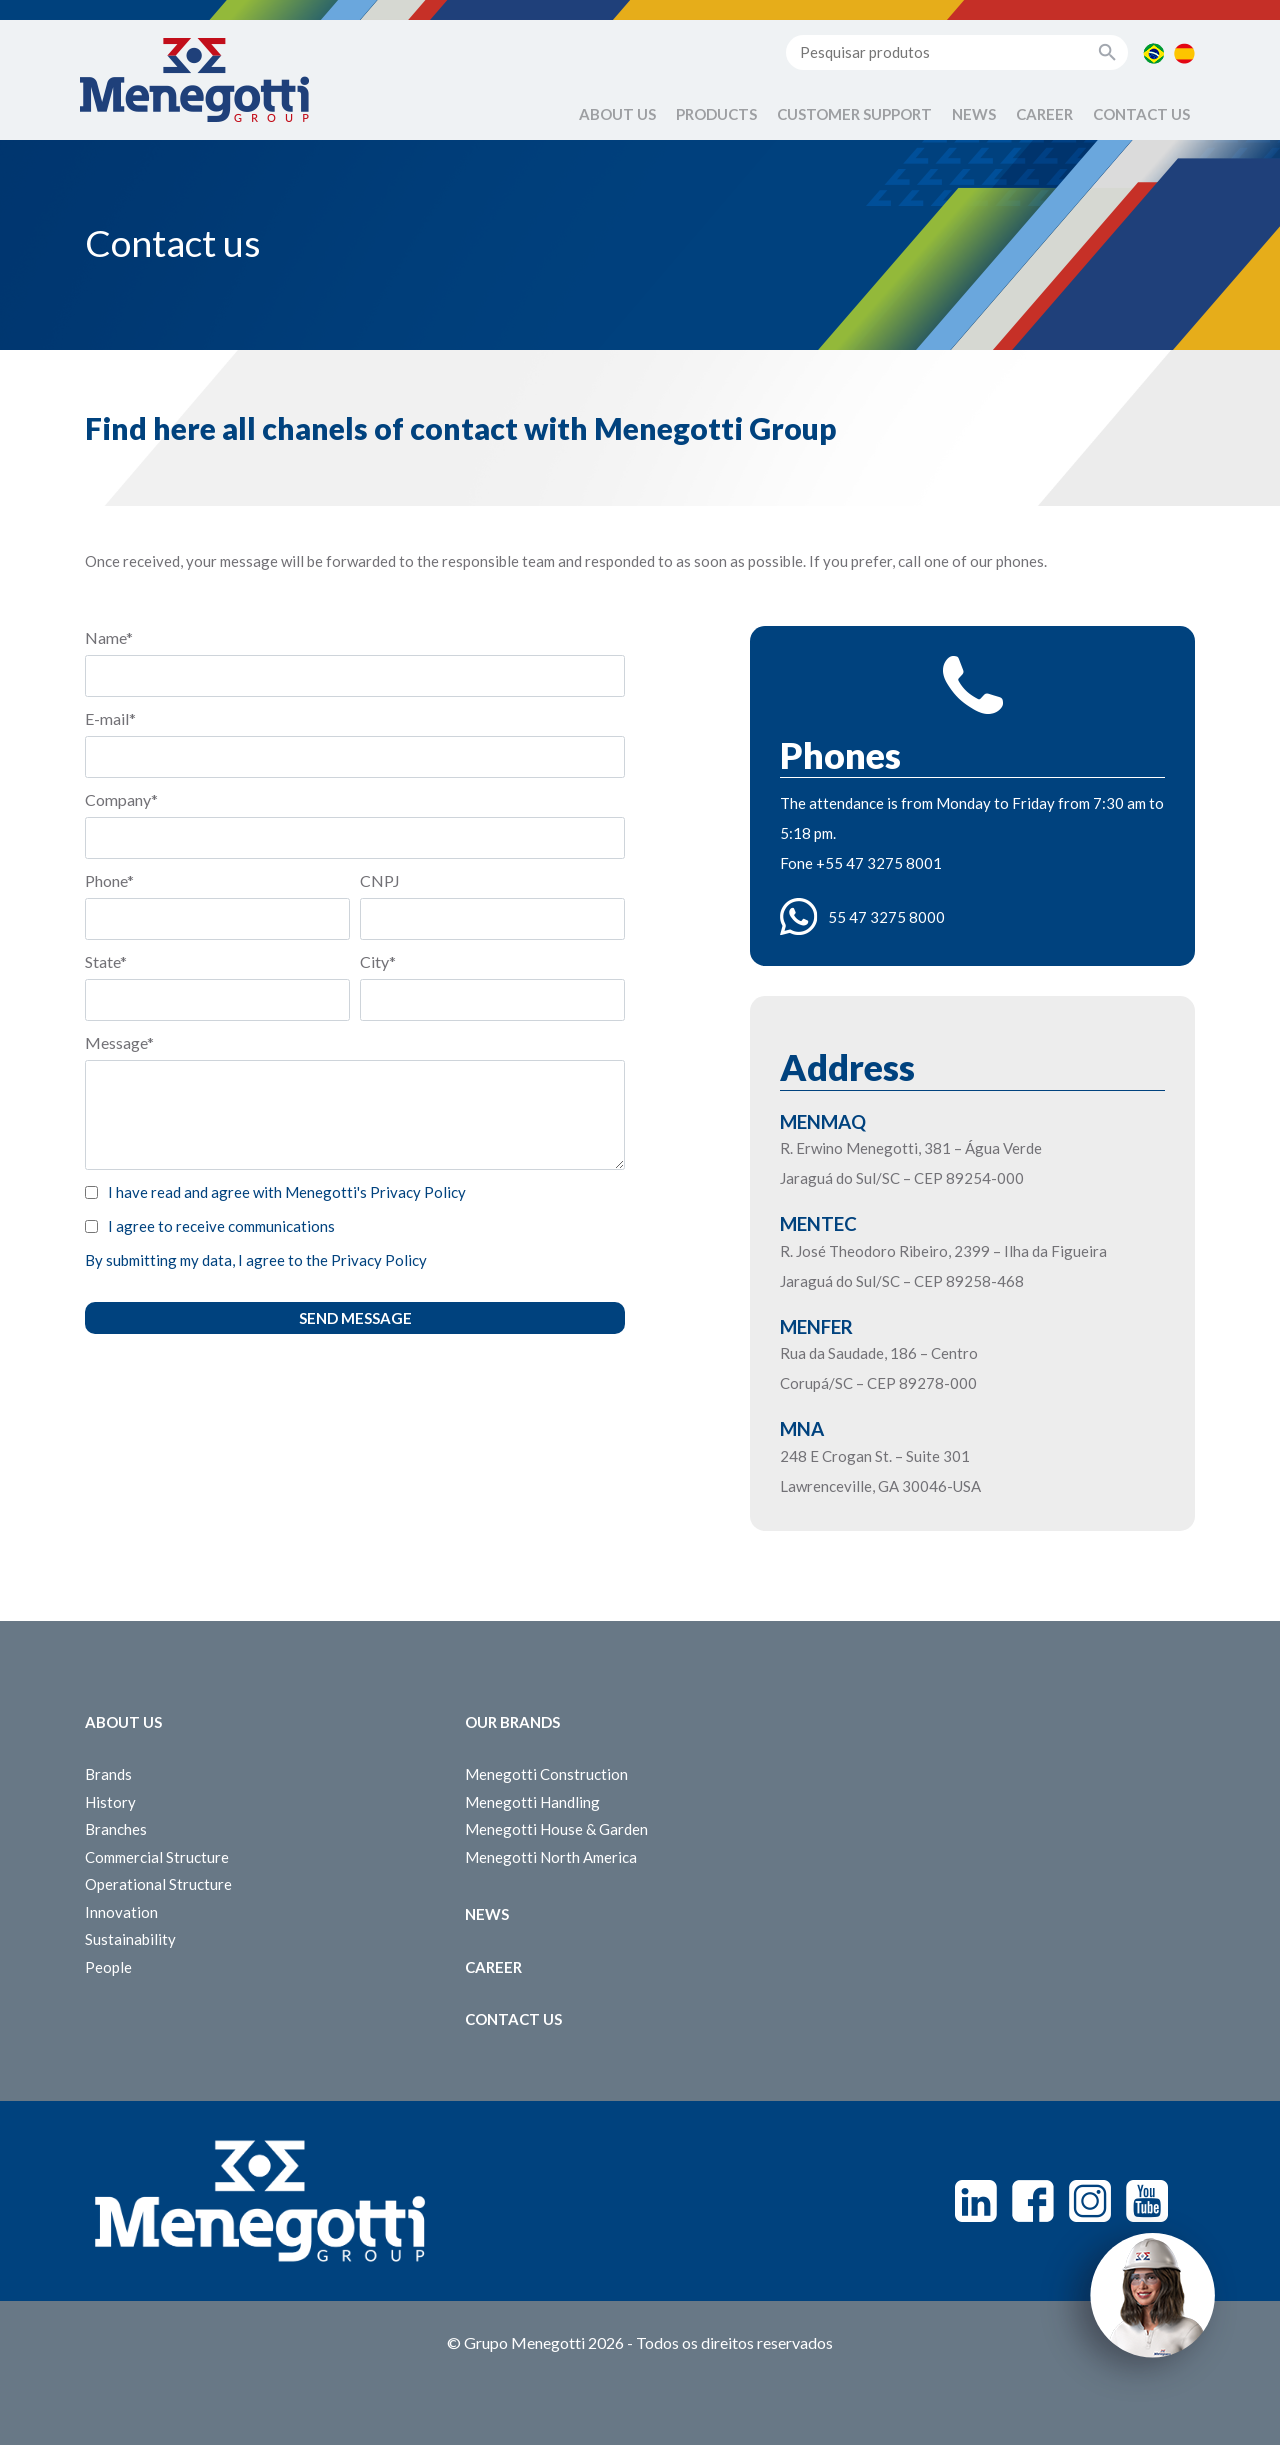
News (974, 114)
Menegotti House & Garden (556, 1829)
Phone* (109, 880)
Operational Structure (158, 1884)
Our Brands (512, 1722)
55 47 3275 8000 (886, 917)
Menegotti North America (551, 1857)
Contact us (1141, 114)
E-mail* (110, 718)
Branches (116, 1829)
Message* (119, 1042)
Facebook (1033, 2201)
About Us (617, 114)
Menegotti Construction (546, 1774)
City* (378, 961)
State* (106, 961)
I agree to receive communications (221, 1226)
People (108, 1967)
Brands (108, 1774)
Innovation (121, 1912)
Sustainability (130, 1939)
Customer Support (854, 114)
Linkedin (976, 2201)
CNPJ (380, 880)
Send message (355, 1318)
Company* (121, 799)
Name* (109, 637)
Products (716, 114)
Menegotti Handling (532, 1802)
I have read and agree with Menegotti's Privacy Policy (287, 1192)
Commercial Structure (157, 1857)
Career (1044, 114)
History (110, 1802)
